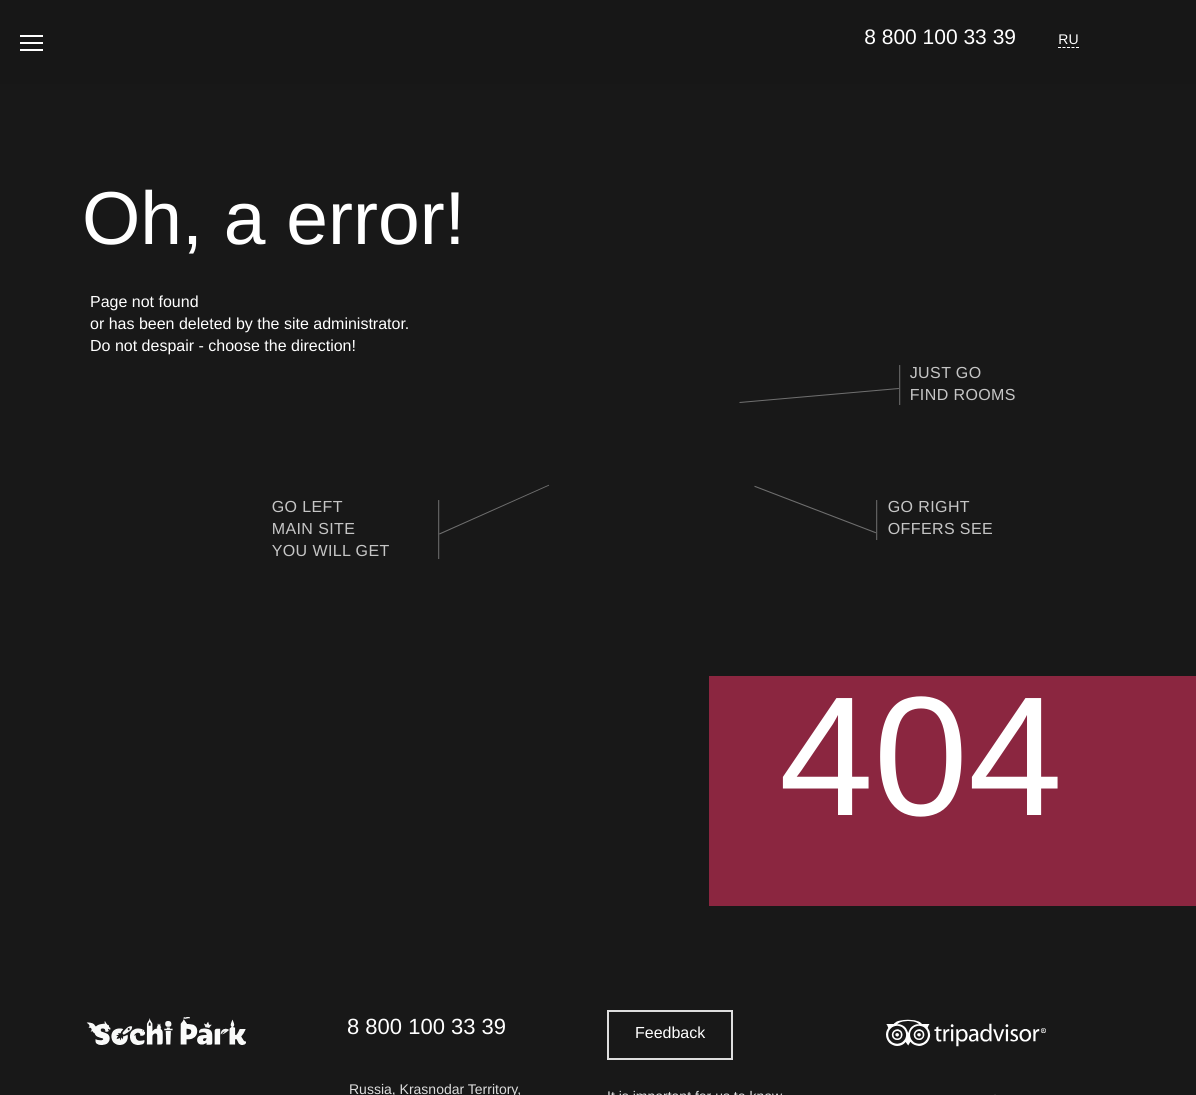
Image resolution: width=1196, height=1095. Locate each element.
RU (1068, 39)
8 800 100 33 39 (940, 37)
